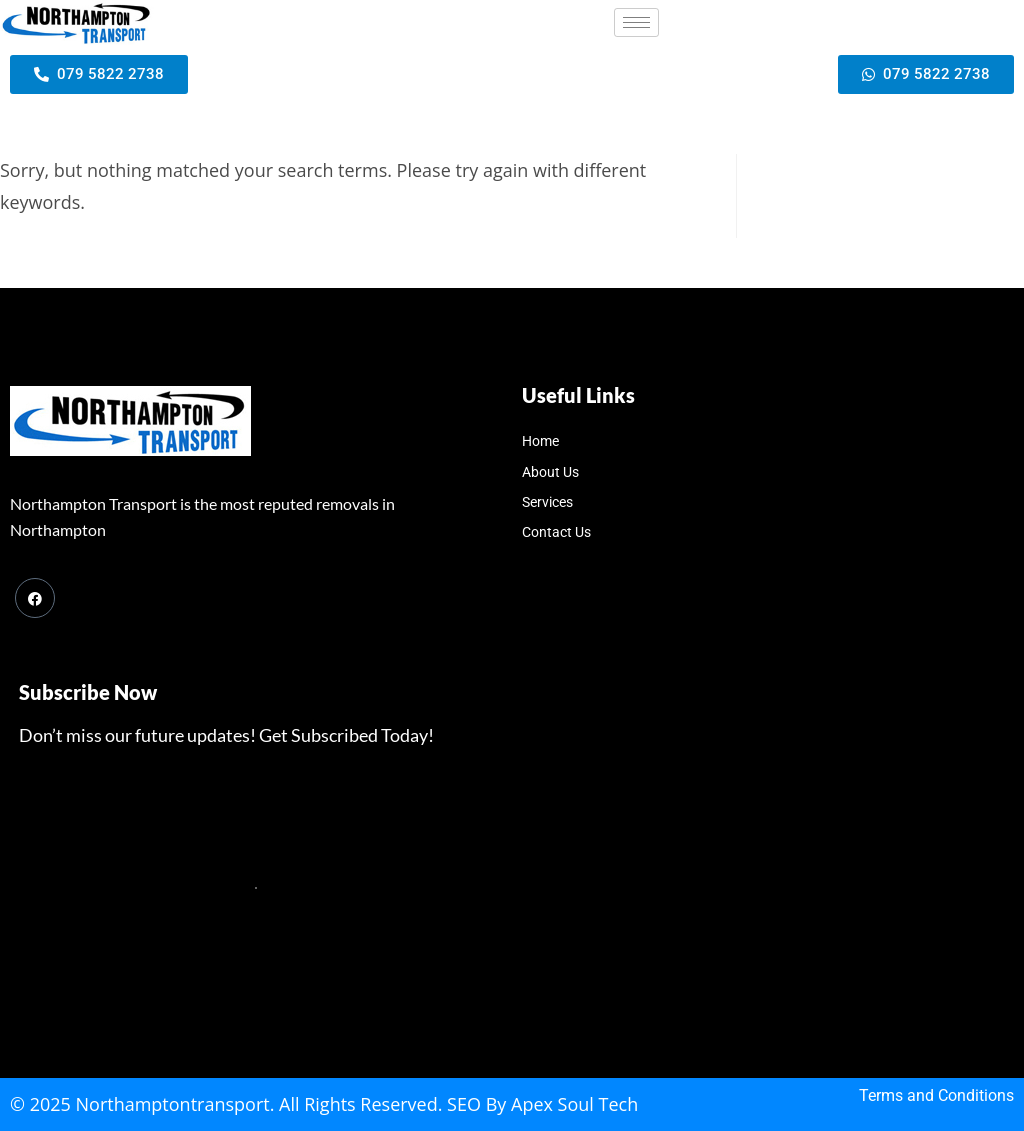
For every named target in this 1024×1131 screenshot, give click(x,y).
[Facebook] (35, 598)
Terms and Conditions (936, 1095)
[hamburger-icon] (636, 22)
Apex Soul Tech (574, 1104)
